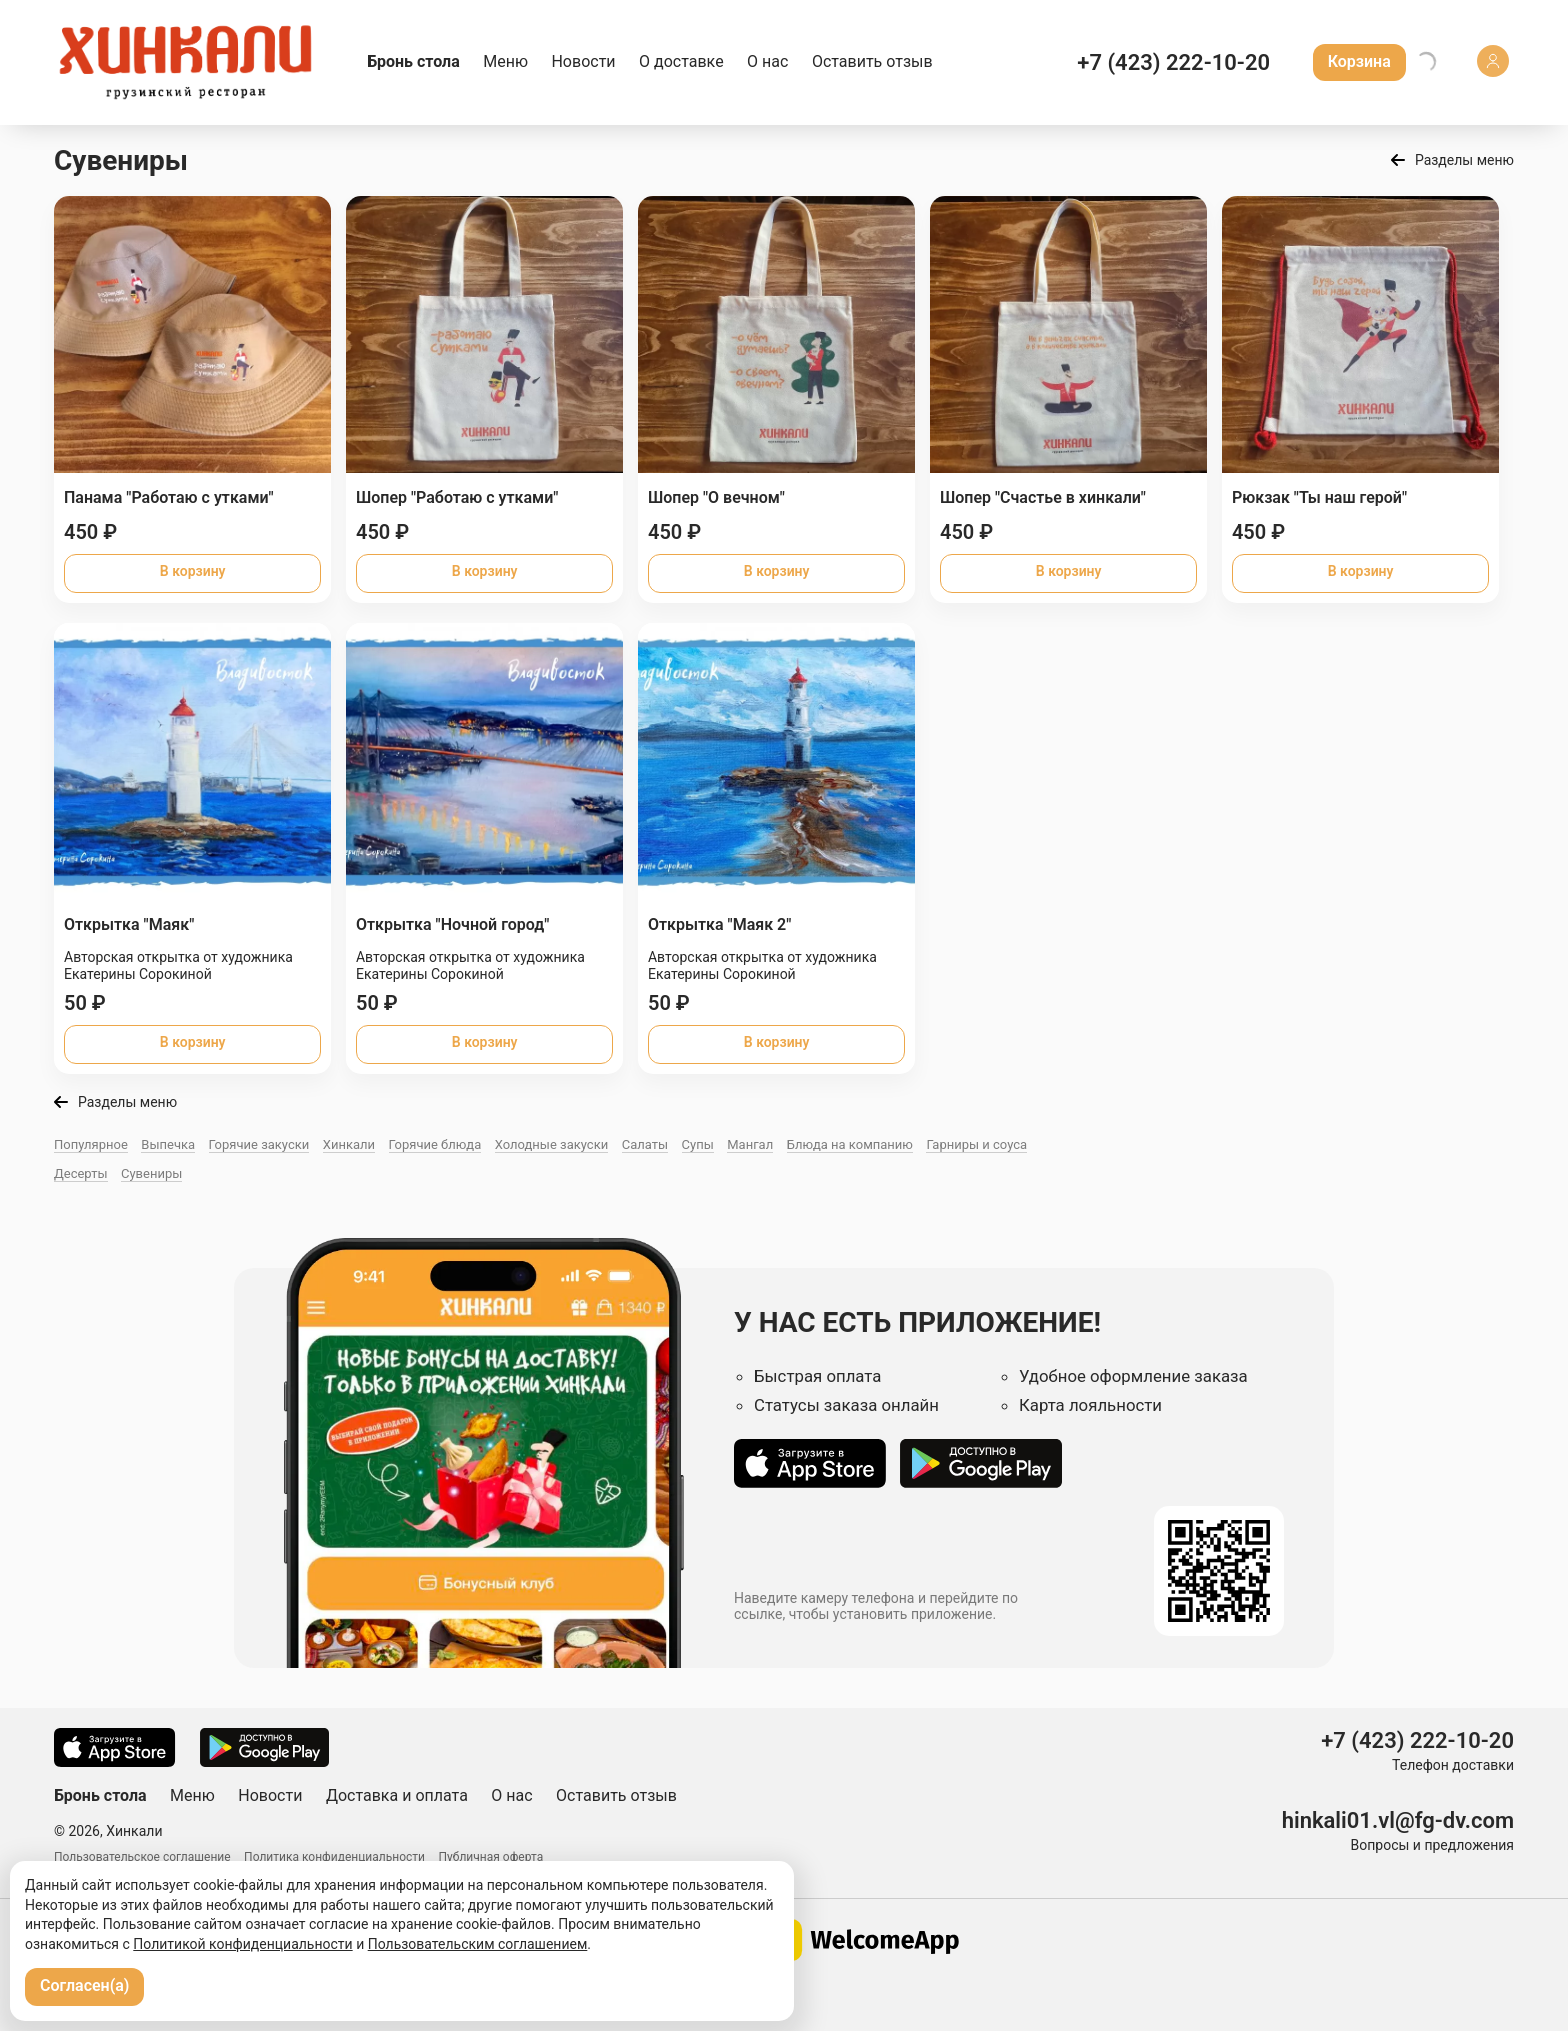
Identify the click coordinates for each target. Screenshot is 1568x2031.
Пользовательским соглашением (478, 1944)
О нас (767, 61)
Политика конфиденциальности (334, 1857)
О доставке (681, 61)
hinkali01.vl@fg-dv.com (1398, 1820)
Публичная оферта (491, 1857)
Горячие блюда (435, 1144)
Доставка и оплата (397, 1795)
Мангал (750, 1144)
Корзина (1359, 61)
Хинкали (349, 1144)
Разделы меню (1464, 160)
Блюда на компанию (850, 1144)
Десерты (81, 1173)
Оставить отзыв (872, 61)
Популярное (91, 1144)
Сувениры (151, 1173)
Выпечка (168, 1144)
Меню (505, 61)
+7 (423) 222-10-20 (1173, 62)
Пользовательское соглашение (142, 1857)
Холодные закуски (551, 1144)
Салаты (645, 1144)
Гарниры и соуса (976, 1144)
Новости (583, 61)
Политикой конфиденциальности (242, 1944)
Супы (698, 1144)
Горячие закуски (259, 1144)
